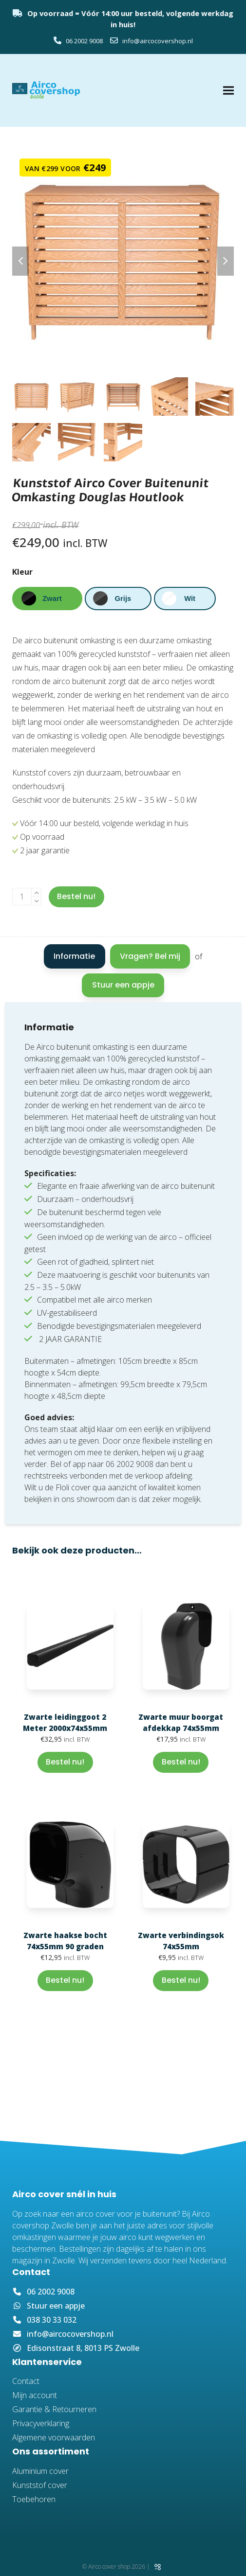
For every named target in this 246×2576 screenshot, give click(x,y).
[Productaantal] (22, 896)
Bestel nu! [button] (65, 1761)
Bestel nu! (76, 896)
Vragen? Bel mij (150, 956)
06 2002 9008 (83, 40)
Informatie (74, 956)
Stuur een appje (123, 984)
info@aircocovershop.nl (157, 40)
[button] (228, 91)
